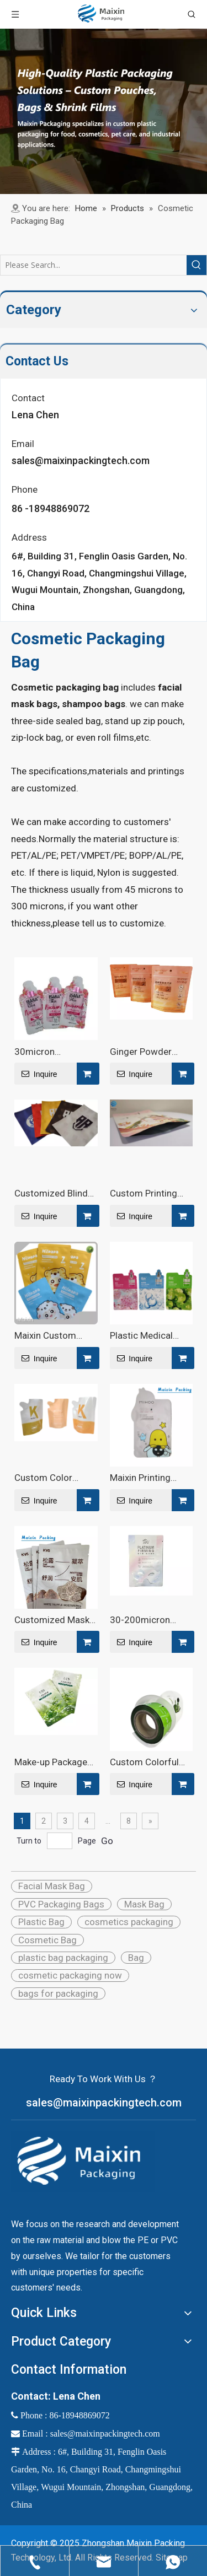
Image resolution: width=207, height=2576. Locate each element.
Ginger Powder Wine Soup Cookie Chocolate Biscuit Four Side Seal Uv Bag (147, 1051)
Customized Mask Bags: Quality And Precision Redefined (55, 1619)
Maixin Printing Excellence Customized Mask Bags (147, 1477)
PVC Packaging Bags (61, 1904)
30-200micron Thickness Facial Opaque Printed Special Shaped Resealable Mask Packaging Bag (144, 1619)
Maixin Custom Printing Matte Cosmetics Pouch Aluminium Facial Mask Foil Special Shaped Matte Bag (52, 1335)
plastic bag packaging (63, 1957)
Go (107, 1840)
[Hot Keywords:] (196, 265)
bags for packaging (58, 1993)
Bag (136, 1957)
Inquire (35, 1074)
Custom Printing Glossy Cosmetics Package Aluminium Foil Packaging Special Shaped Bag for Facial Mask (151, 1193)
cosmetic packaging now (70, 1975)
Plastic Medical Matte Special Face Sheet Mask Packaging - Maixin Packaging (149, 1335)
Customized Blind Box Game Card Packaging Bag (51, 1193)
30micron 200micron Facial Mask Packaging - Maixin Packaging (50, 1051)
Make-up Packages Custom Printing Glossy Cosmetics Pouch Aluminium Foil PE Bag (53, 1761)
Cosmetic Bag (47, 1940)
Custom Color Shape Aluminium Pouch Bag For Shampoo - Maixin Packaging (51, 1477)
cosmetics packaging (128, 1921)
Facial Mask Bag (51, 1885)
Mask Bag (144, 1904)
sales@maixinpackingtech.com (81, 460)
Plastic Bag (41, 1921)
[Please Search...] (94, 265)
